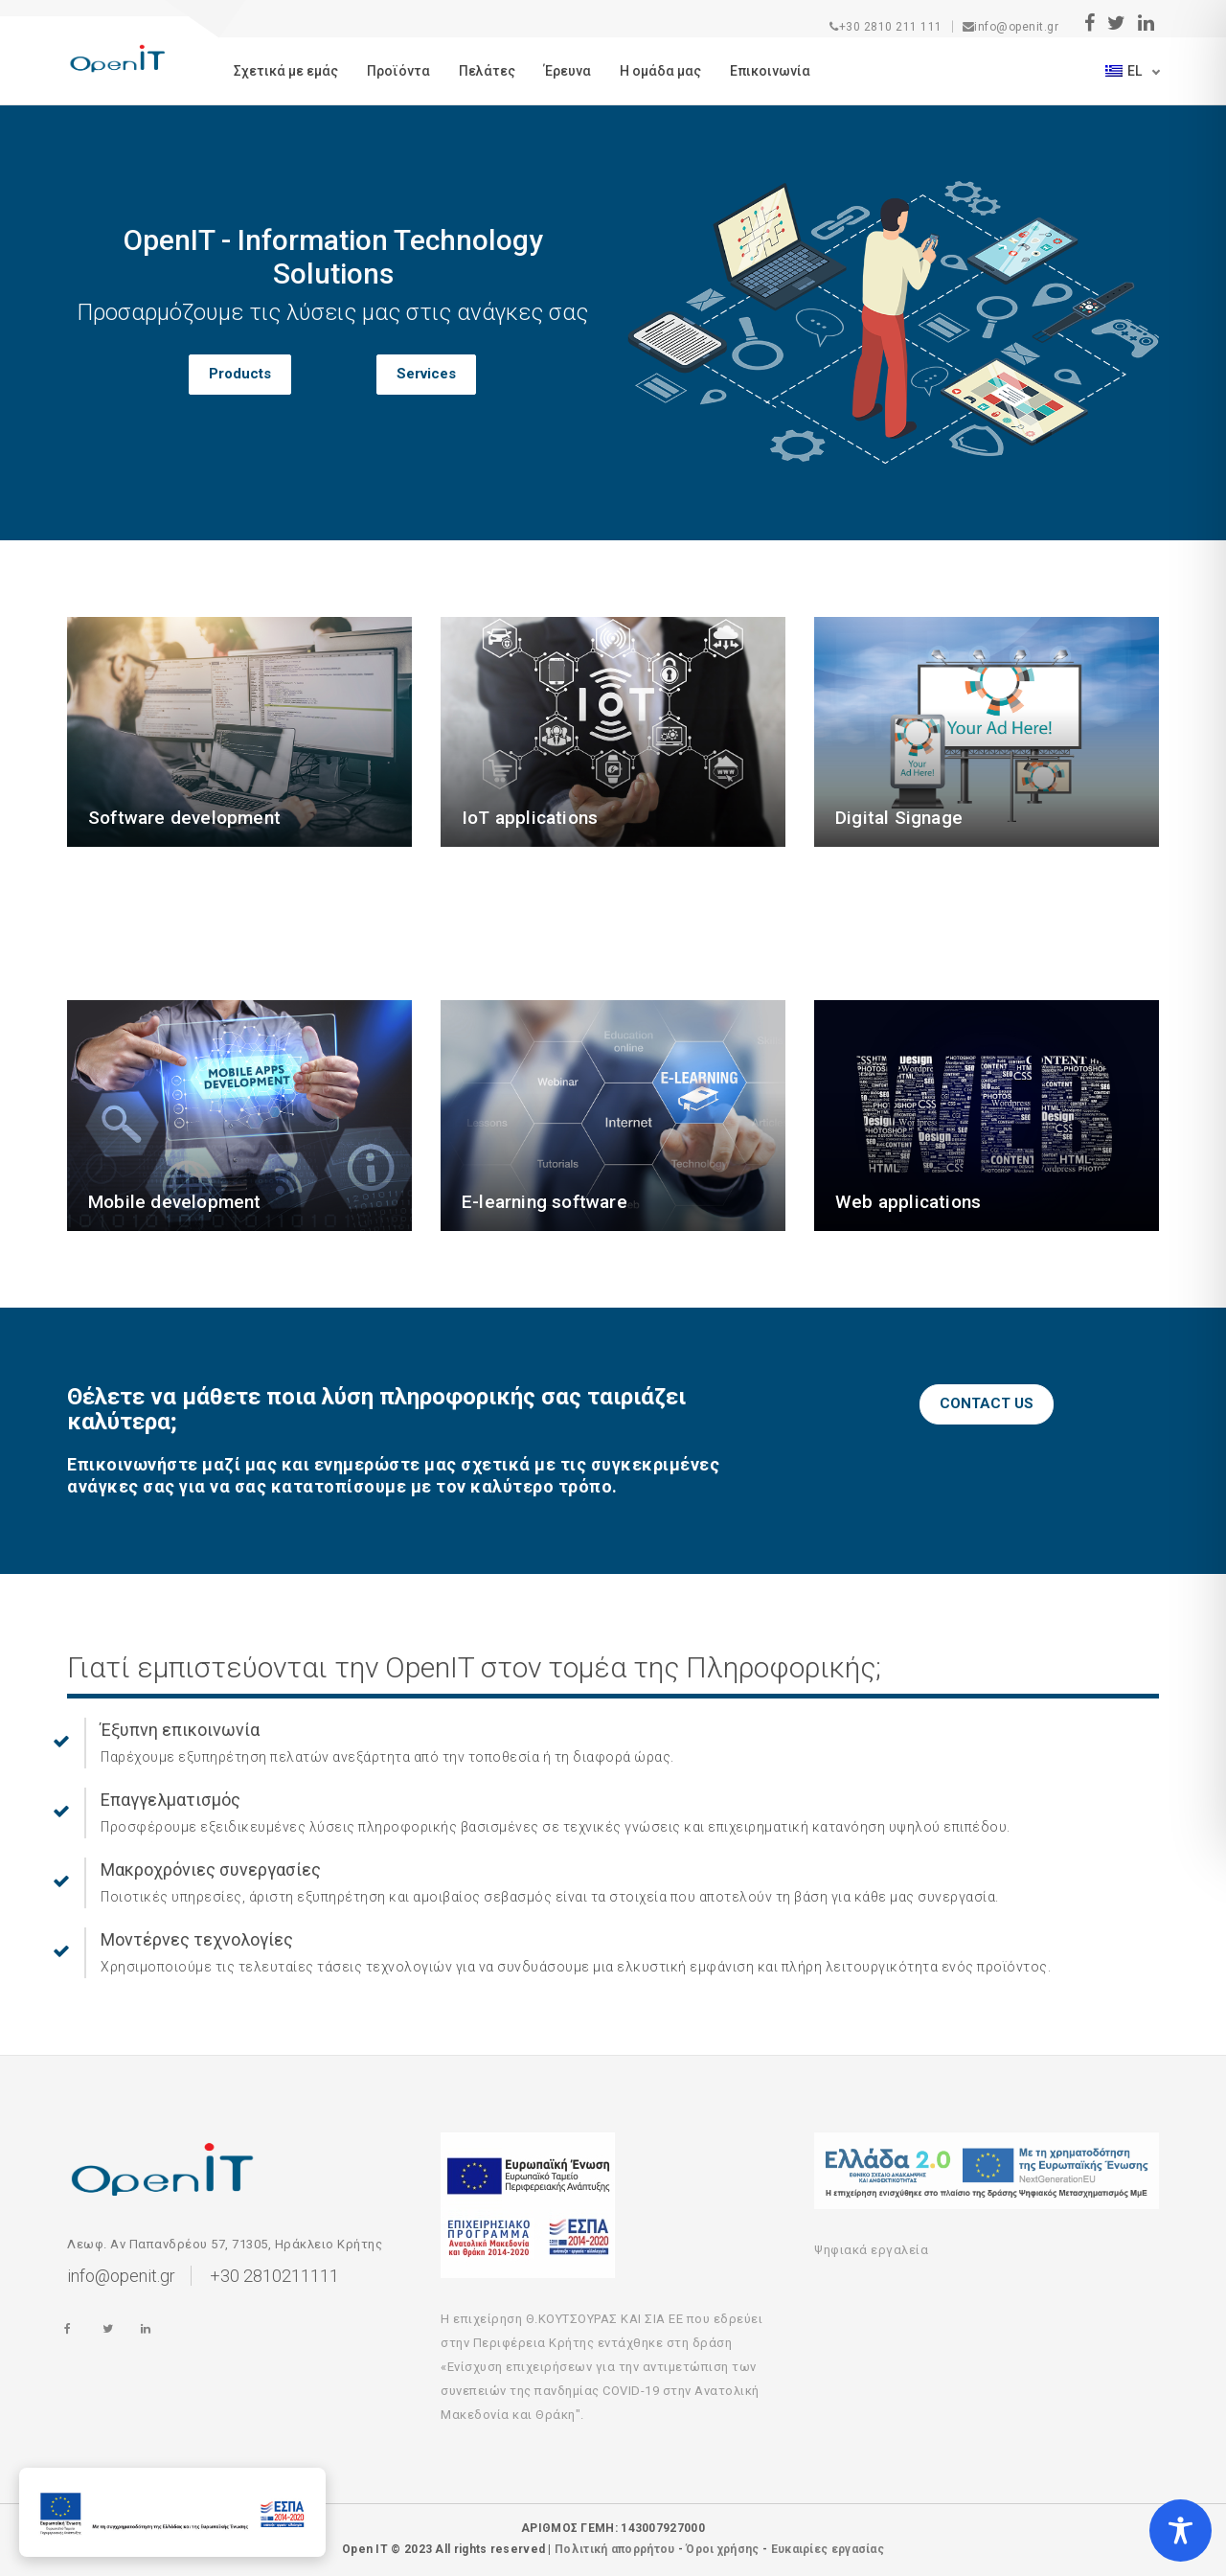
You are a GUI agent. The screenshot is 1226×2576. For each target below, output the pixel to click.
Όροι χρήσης (722, 2549)
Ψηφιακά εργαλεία (871, 2250)
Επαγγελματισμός (170, 1800)
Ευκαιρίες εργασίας (827, 2549)
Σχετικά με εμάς (286, 71)
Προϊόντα (398, 71)
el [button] (1125, 71)
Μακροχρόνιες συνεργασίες (211, 1869)
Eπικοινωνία (770, 71)
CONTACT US (986, 1403)
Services (426, 373)
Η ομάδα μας (660, 71)
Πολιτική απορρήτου (614, 2549)
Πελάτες (487, 71)
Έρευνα (567, 71)
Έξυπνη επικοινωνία (180, 1730)
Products (240, 373)
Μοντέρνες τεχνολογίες (197, 1939)
